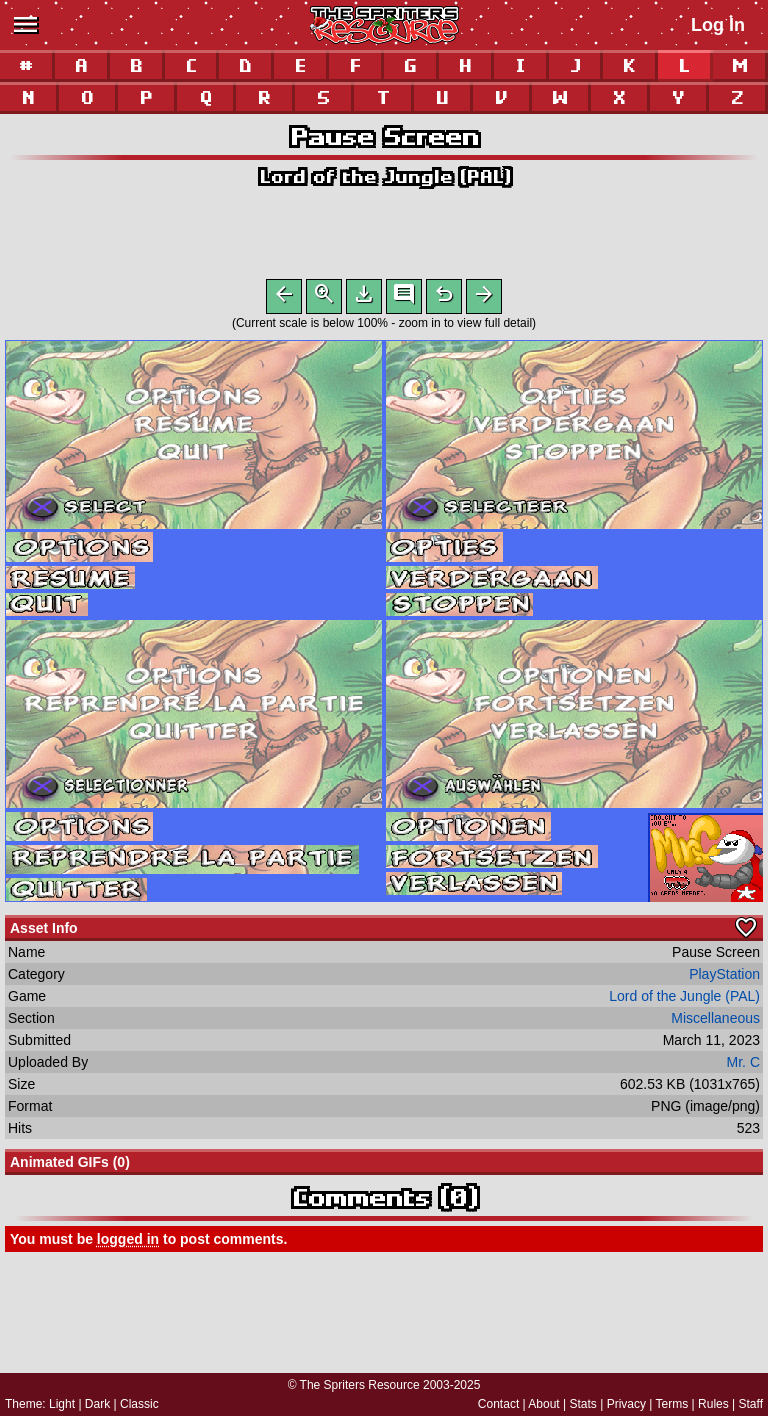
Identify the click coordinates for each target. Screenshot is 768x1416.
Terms (672, 1404)
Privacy (626, 1404)
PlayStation (724, 978)
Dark (97, 1404)
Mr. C (743, 1066)
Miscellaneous (715, 1022)
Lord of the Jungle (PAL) (384, 176)
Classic (139, 1404)
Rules (713, 1404)
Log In (718, 25)
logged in (128, 1243)
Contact (498, 1404)
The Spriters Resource (360, 1385)
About (543, 1404)
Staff (751, 1404)
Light (62, 1404)
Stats (583, 1404)
